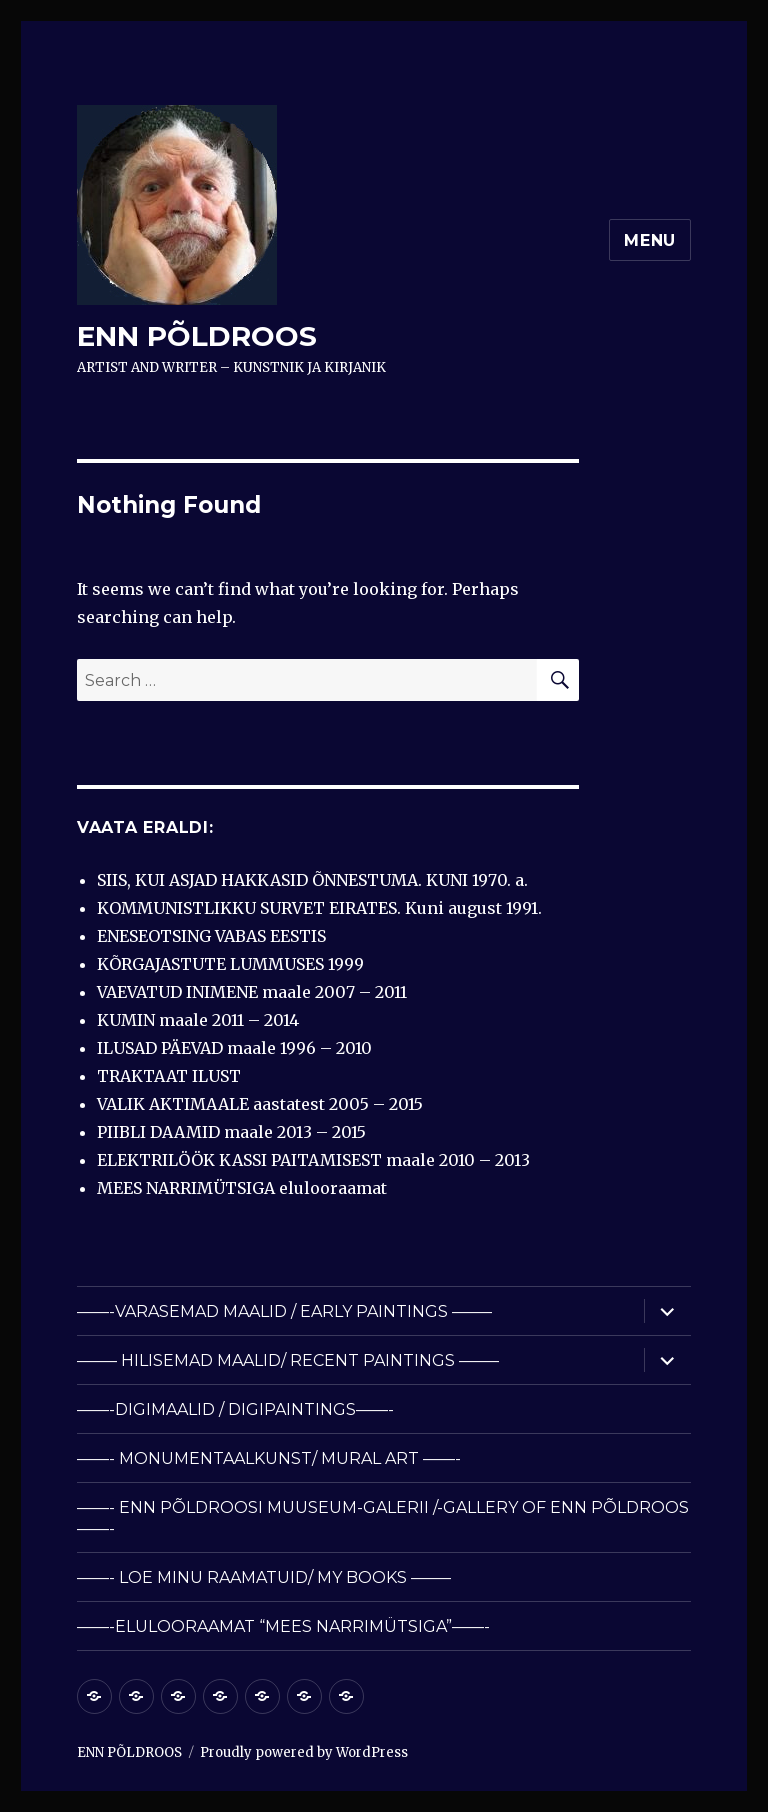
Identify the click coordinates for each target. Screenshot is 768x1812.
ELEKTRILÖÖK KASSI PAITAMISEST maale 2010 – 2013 (313, 1160)
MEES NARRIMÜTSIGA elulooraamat (242, 1188)
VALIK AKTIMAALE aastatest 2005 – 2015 (260, 1104)
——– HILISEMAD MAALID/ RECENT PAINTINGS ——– (288, 1360)
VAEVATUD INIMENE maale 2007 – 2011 (252, 992)
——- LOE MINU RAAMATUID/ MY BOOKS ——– (264, 1577)
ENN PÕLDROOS (197, 336)
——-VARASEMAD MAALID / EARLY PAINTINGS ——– (284, 1311)
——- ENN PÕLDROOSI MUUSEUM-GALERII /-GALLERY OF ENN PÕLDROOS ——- (383, 1518)
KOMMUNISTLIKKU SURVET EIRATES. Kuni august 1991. (319, 908)
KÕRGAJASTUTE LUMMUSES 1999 (230, 964)
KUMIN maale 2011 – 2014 (198, 1020)
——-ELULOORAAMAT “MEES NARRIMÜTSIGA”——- (283, 1626)
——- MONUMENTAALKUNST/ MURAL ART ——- (269, 1458)
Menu (650, 240)
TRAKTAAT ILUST (169, 1076)
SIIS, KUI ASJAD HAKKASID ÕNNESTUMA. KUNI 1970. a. (312, 880)
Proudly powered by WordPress (304, 1752)
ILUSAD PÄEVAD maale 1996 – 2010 (234, 1048)
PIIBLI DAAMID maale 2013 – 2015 (231, 1132)
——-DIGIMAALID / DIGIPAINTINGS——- (235, 1409)
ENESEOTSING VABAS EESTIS (211, 936)
